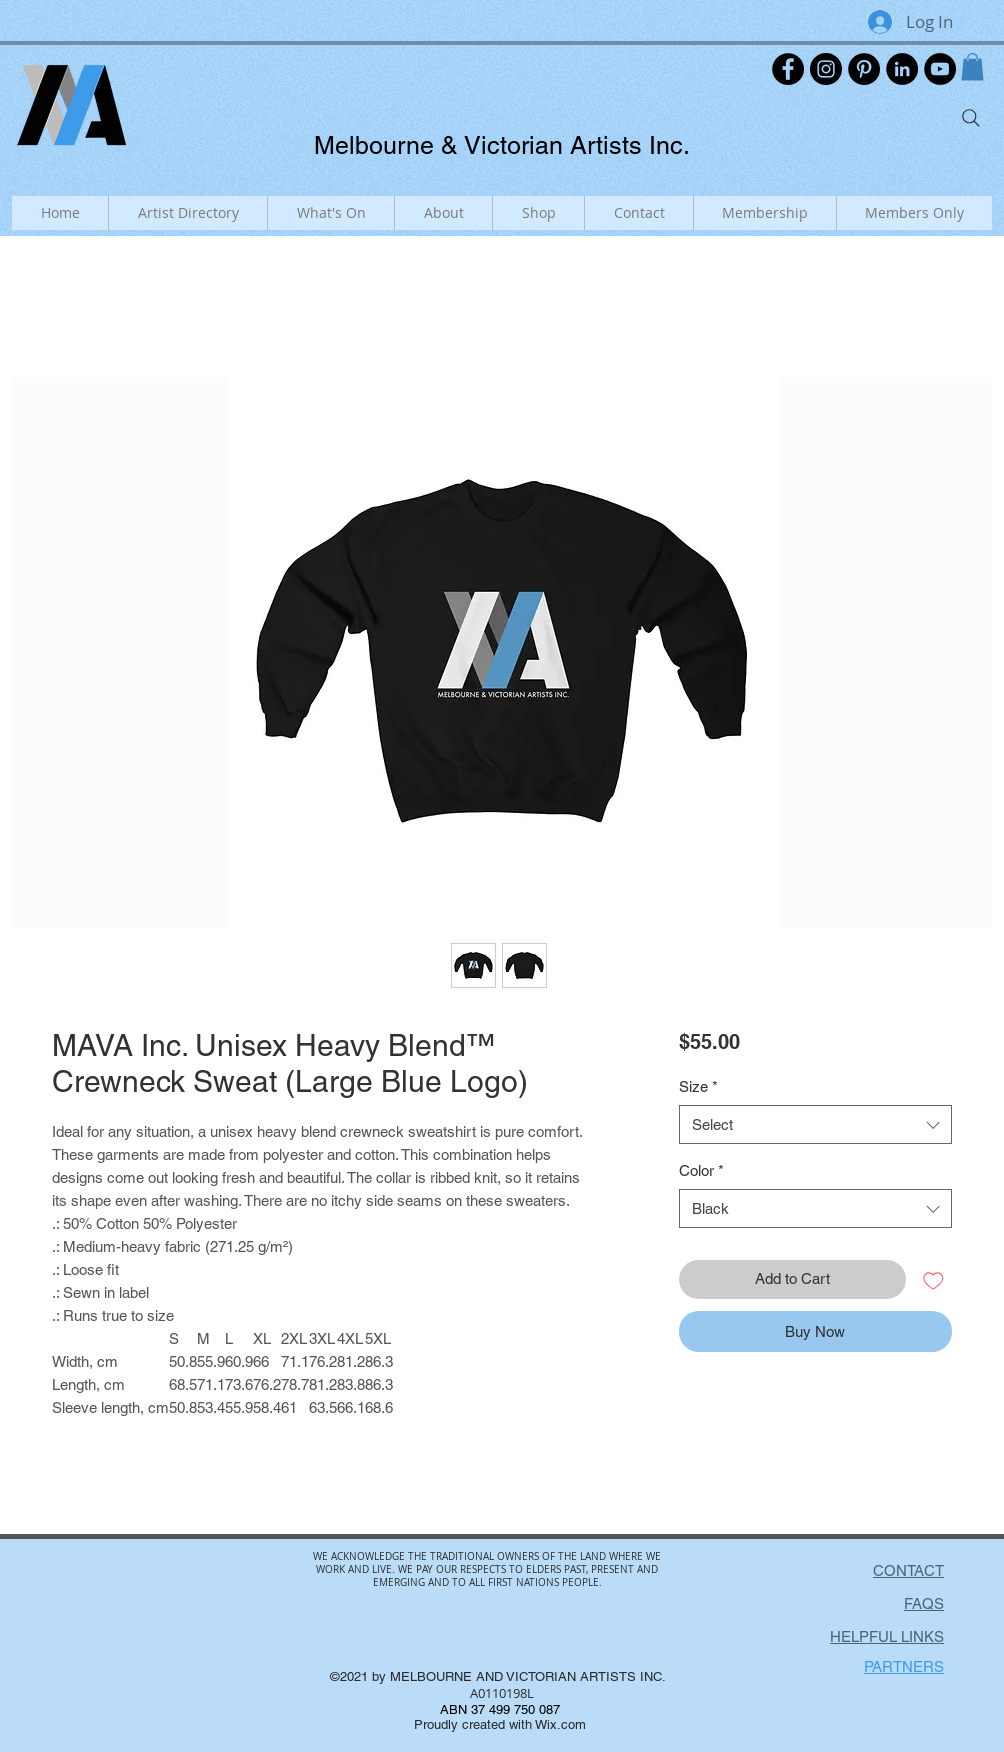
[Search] (971, 118)
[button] (972, 66)
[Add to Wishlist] (933, 1279)
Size (698, 1086)
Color (701, 1170)
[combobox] (815, 1124)
